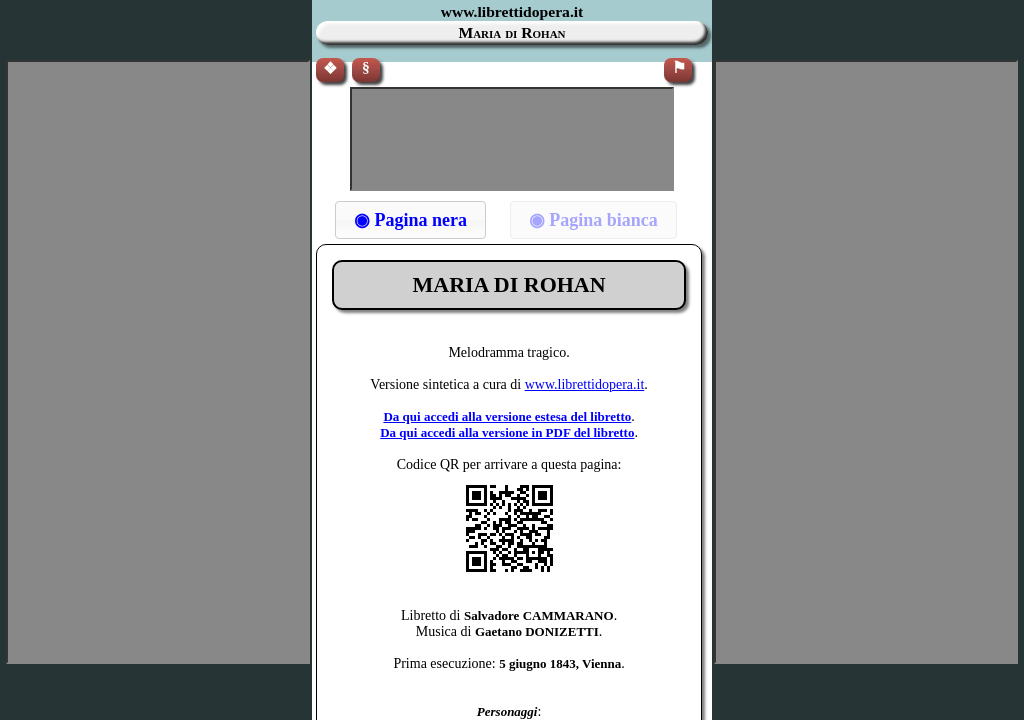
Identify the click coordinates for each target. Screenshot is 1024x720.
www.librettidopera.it (585, 384)
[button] (410, 220)
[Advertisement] (512, 139)
